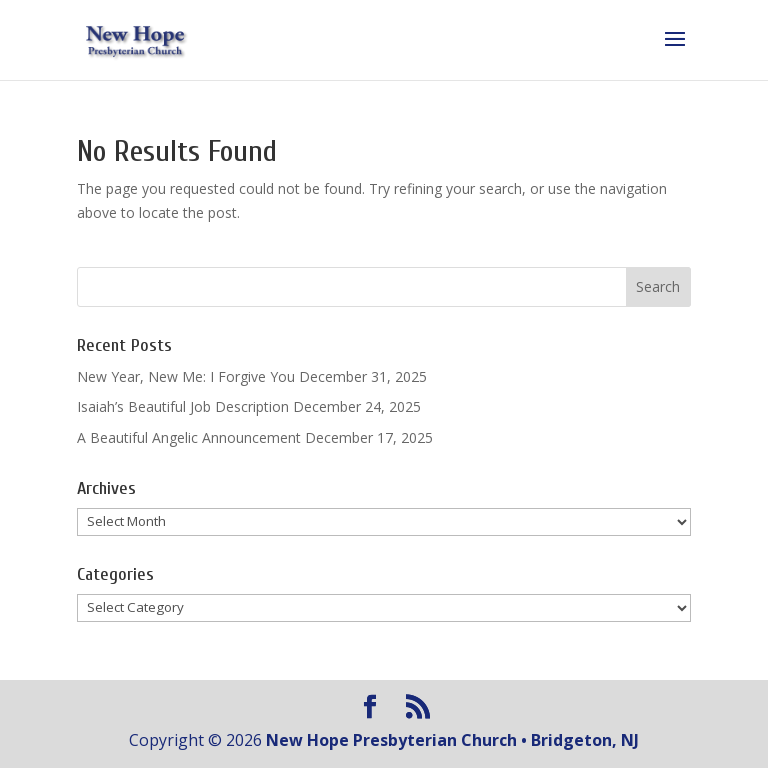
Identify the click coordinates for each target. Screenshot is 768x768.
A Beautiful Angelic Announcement (189, 437)
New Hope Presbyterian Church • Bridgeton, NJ (452, 740)
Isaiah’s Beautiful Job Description (183, 406)
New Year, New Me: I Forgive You (186, 376)
